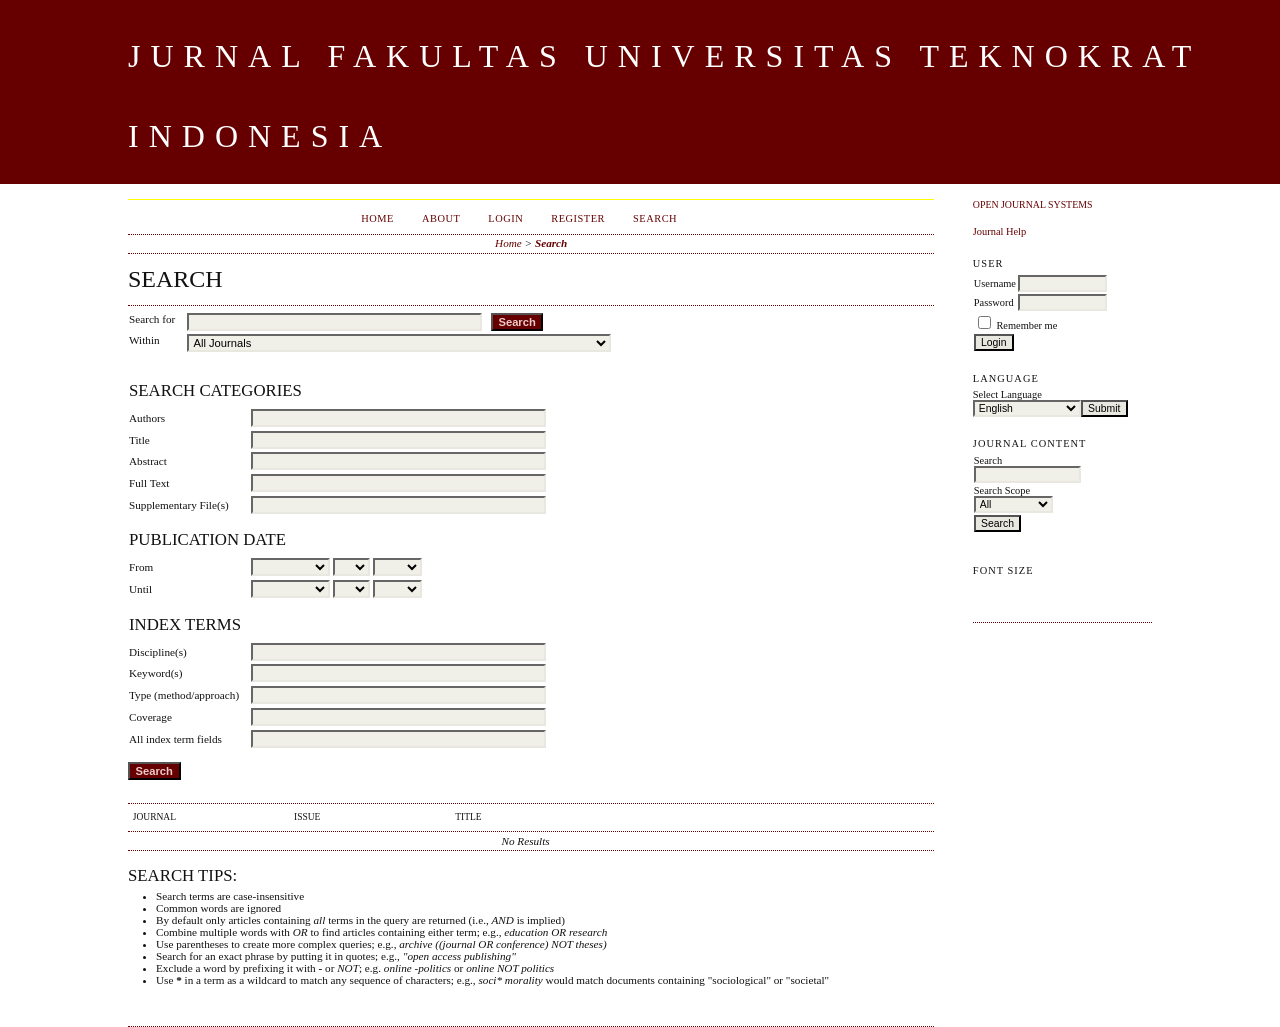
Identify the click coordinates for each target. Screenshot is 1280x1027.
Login (505, 218)
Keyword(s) (155, 673)
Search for (152, 319)
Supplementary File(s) (179, 505)
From (141, 567)
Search (655, 218)
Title (139, 440)
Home (377, 218)
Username (995, 283)
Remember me (1026, 325)
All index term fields (175, 739)
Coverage (150, 717)
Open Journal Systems (1033, 204)
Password (994, 302)
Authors (147, 418)
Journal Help (999, 231)
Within (144, 340)
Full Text (149, 483)
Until (140, 589)
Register (578, 218)
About (441, 218)
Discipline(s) (158, 652)
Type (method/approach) (184, 695)
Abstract (148, 461)
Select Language (1007, 394)
